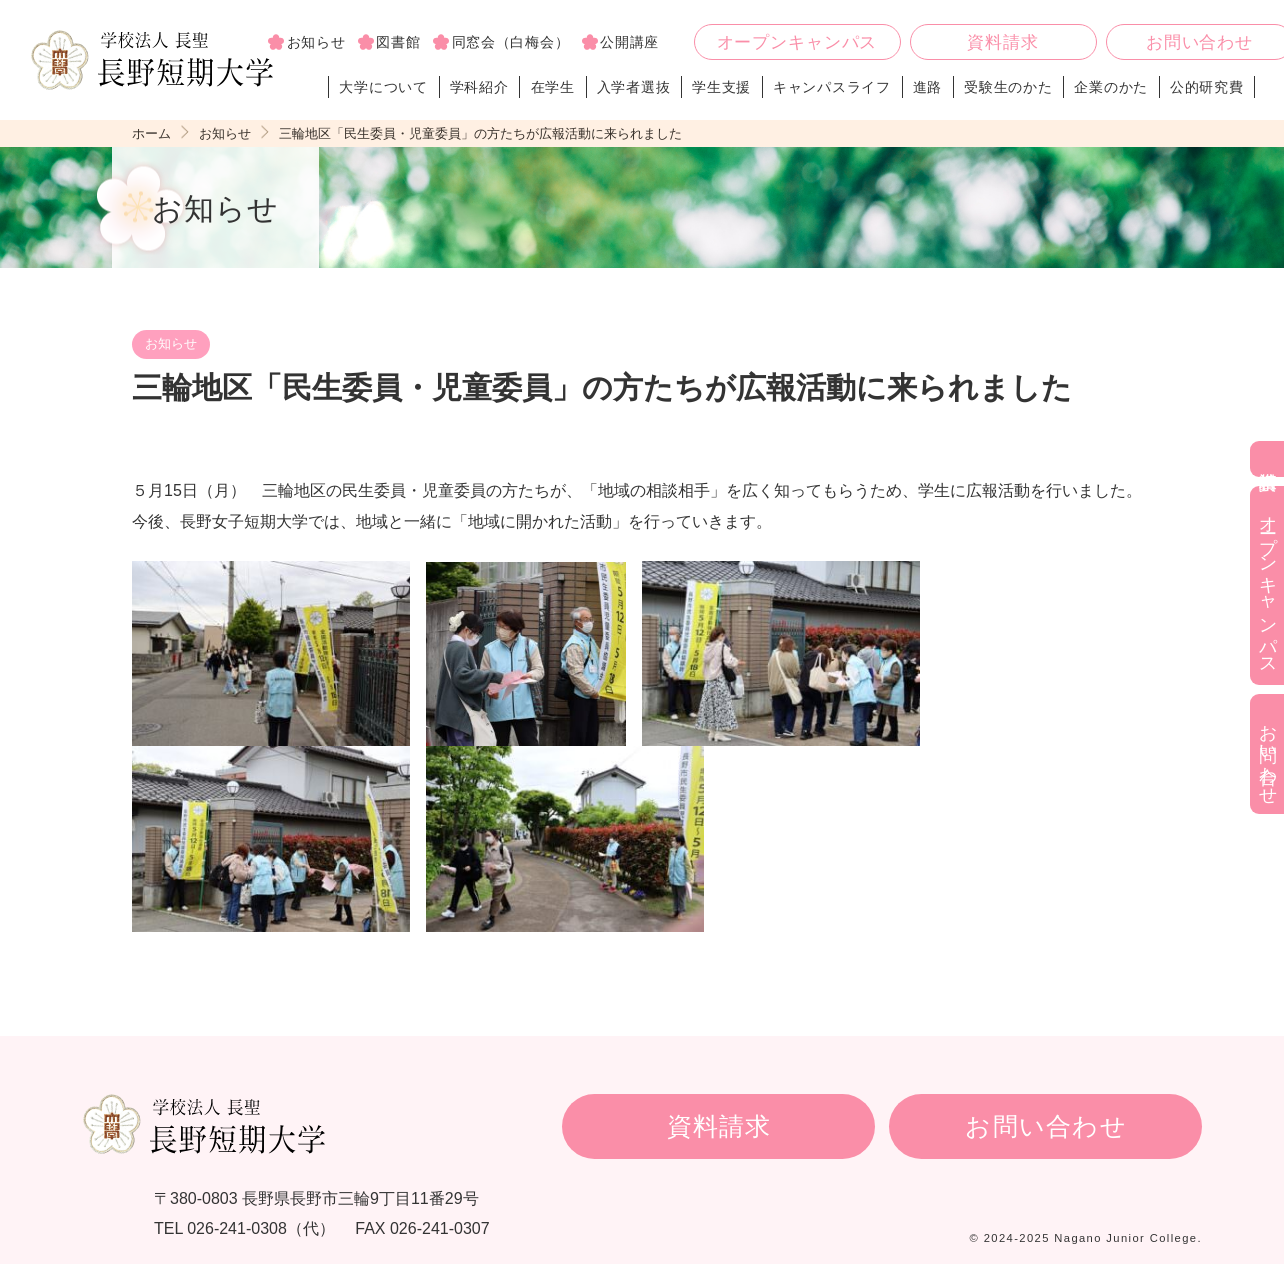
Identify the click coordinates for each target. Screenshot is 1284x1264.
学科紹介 (479, 87)
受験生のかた (1008, 87)
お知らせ (316, 42)
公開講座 (629, 42)
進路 (927, 87)
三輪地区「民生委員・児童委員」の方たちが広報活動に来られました (480, 133)
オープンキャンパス (797, 42)
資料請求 (1002, 42)
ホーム (151, 133)
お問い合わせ (1046, 1126)
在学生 (553, 87)
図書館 (398, 42)
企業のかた (1111, 87)
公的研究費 (1207, 87)
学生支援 (721, 87)
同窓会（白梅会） (511, 42)
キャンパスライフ (832, 87)
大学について (384, 87)
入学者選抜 (634, 87)
